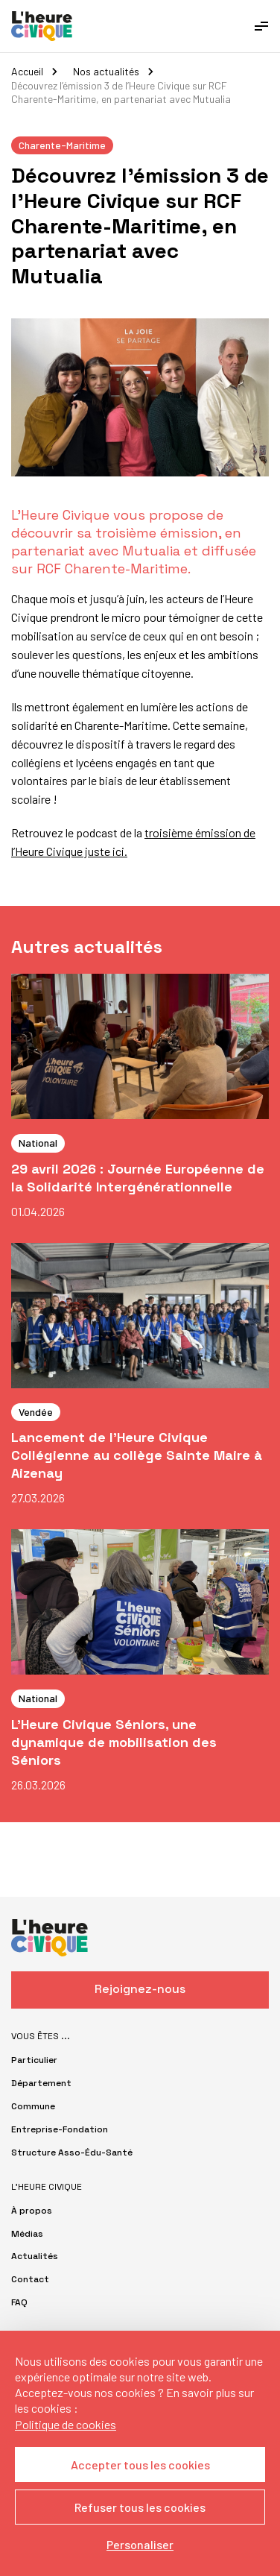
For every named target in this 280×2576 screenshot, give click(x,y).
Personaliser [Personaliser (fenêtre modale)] (140, 2544)
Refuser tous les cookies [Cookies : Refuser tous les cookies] (140, 2507)
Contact (30, 2279)
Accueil (27, 71)
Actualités (34, 2256)
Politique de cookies (65, 2424)
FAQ (19, 2302)
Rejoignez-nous (140, 1989)
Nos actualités (106, 71)
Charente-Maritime (62, 145)
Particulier (34, 2060)
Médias (27, 2234)
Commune (33, 2106)
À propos (31, 2211)
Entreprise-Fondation (59, 2129)
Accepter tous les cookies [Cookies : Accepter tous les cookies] (140, 2464)
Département (41, 2083)
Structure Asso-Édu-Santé (72, 2152)
